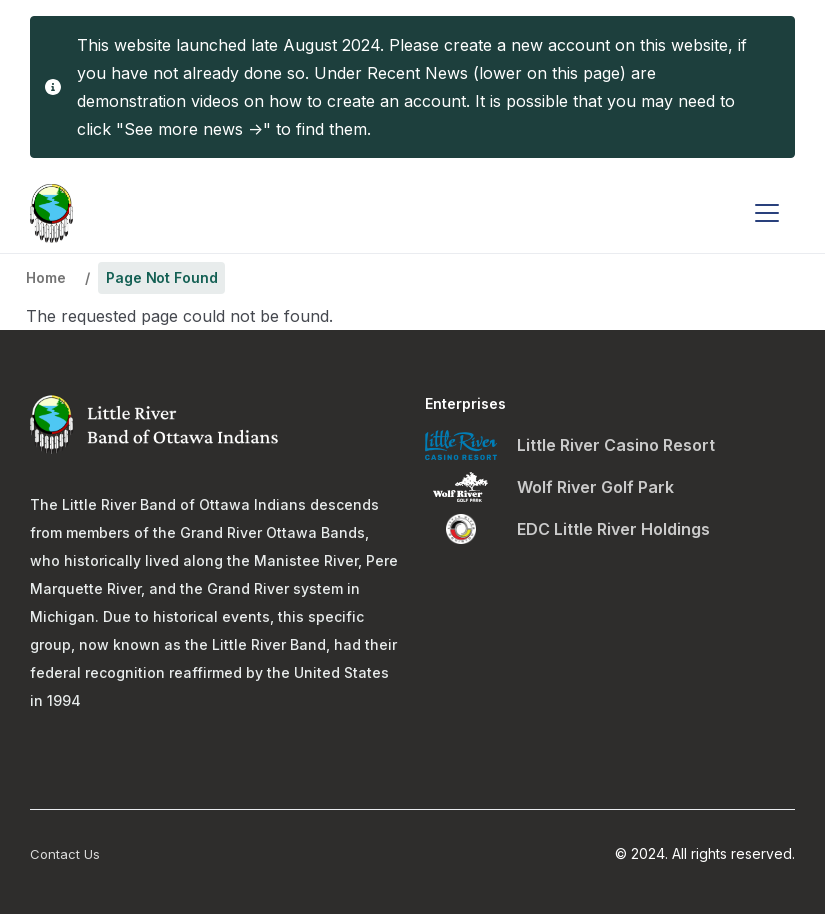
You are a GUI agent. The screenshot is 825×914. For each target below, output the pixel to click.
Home (45, 277)
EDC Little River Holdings (613, 529)
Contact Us (65, 854)
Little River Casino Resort (616, 445)
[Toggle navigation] (767, 213)
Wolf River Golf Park (595, 487)
